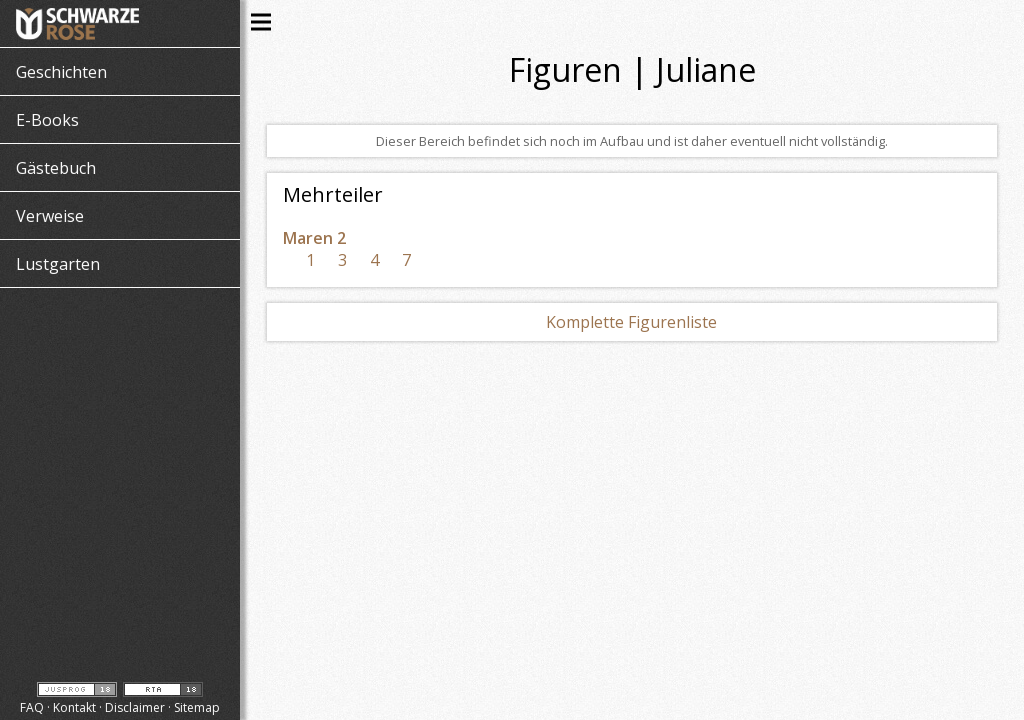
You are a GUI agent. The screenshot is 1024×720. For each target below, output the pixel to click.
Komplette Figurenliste (631, 322)
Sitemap (197, 707)
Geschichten (61, 72)
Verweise (50, 216)
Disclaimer (135, 707)
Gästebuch (56, 168)
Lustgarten (58, 264)
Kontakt (74, 707)
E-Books (47, 120)
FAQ (32, 707)
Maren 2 (314, 238)
